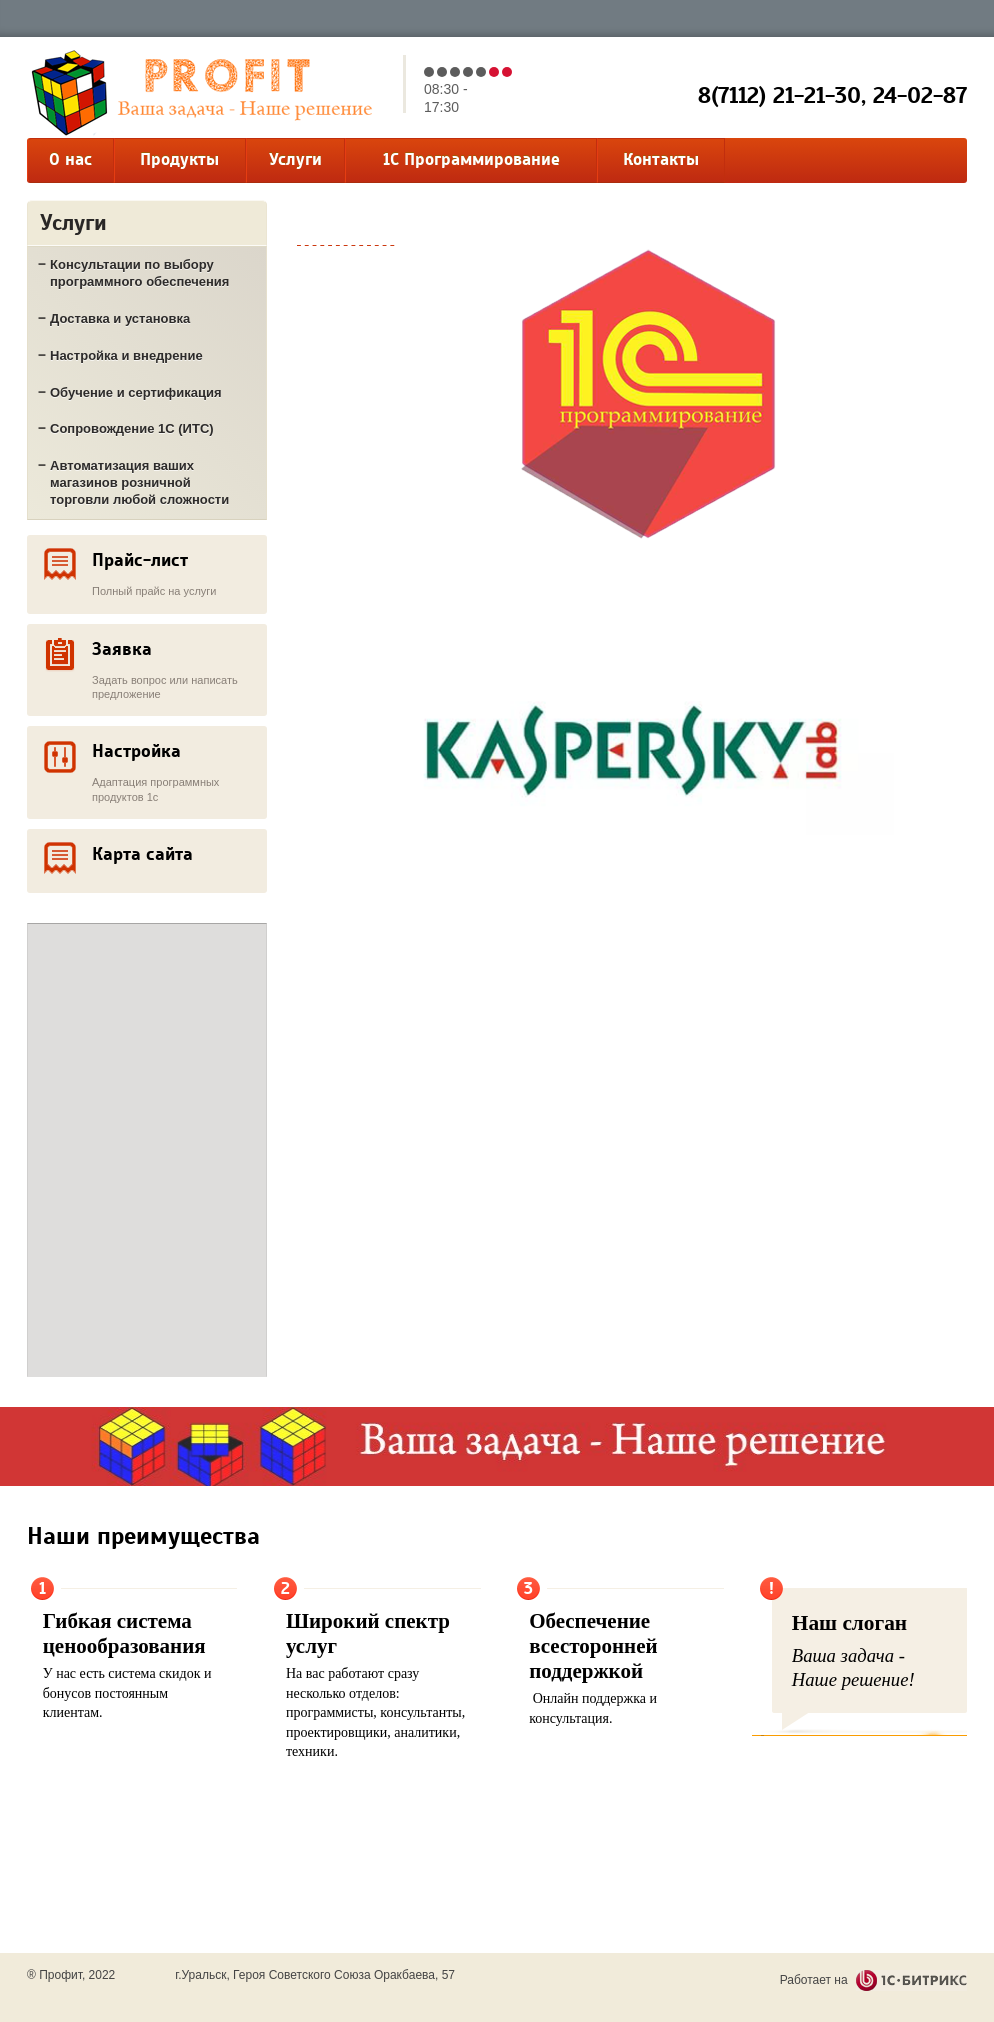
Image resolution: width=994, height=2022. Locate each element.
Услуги (295, 159)
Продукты (179, 159)
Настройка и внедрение (126, 355)
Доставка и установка (120, 318)
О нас (70, 159)
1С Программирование (471, 159)
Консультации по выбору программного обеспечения (139, 273)
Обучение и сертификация (136, 392)
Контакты (661, 159)
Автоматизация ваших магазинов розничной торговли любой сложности (139, 482)
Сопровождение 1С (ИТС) (132, 428)
